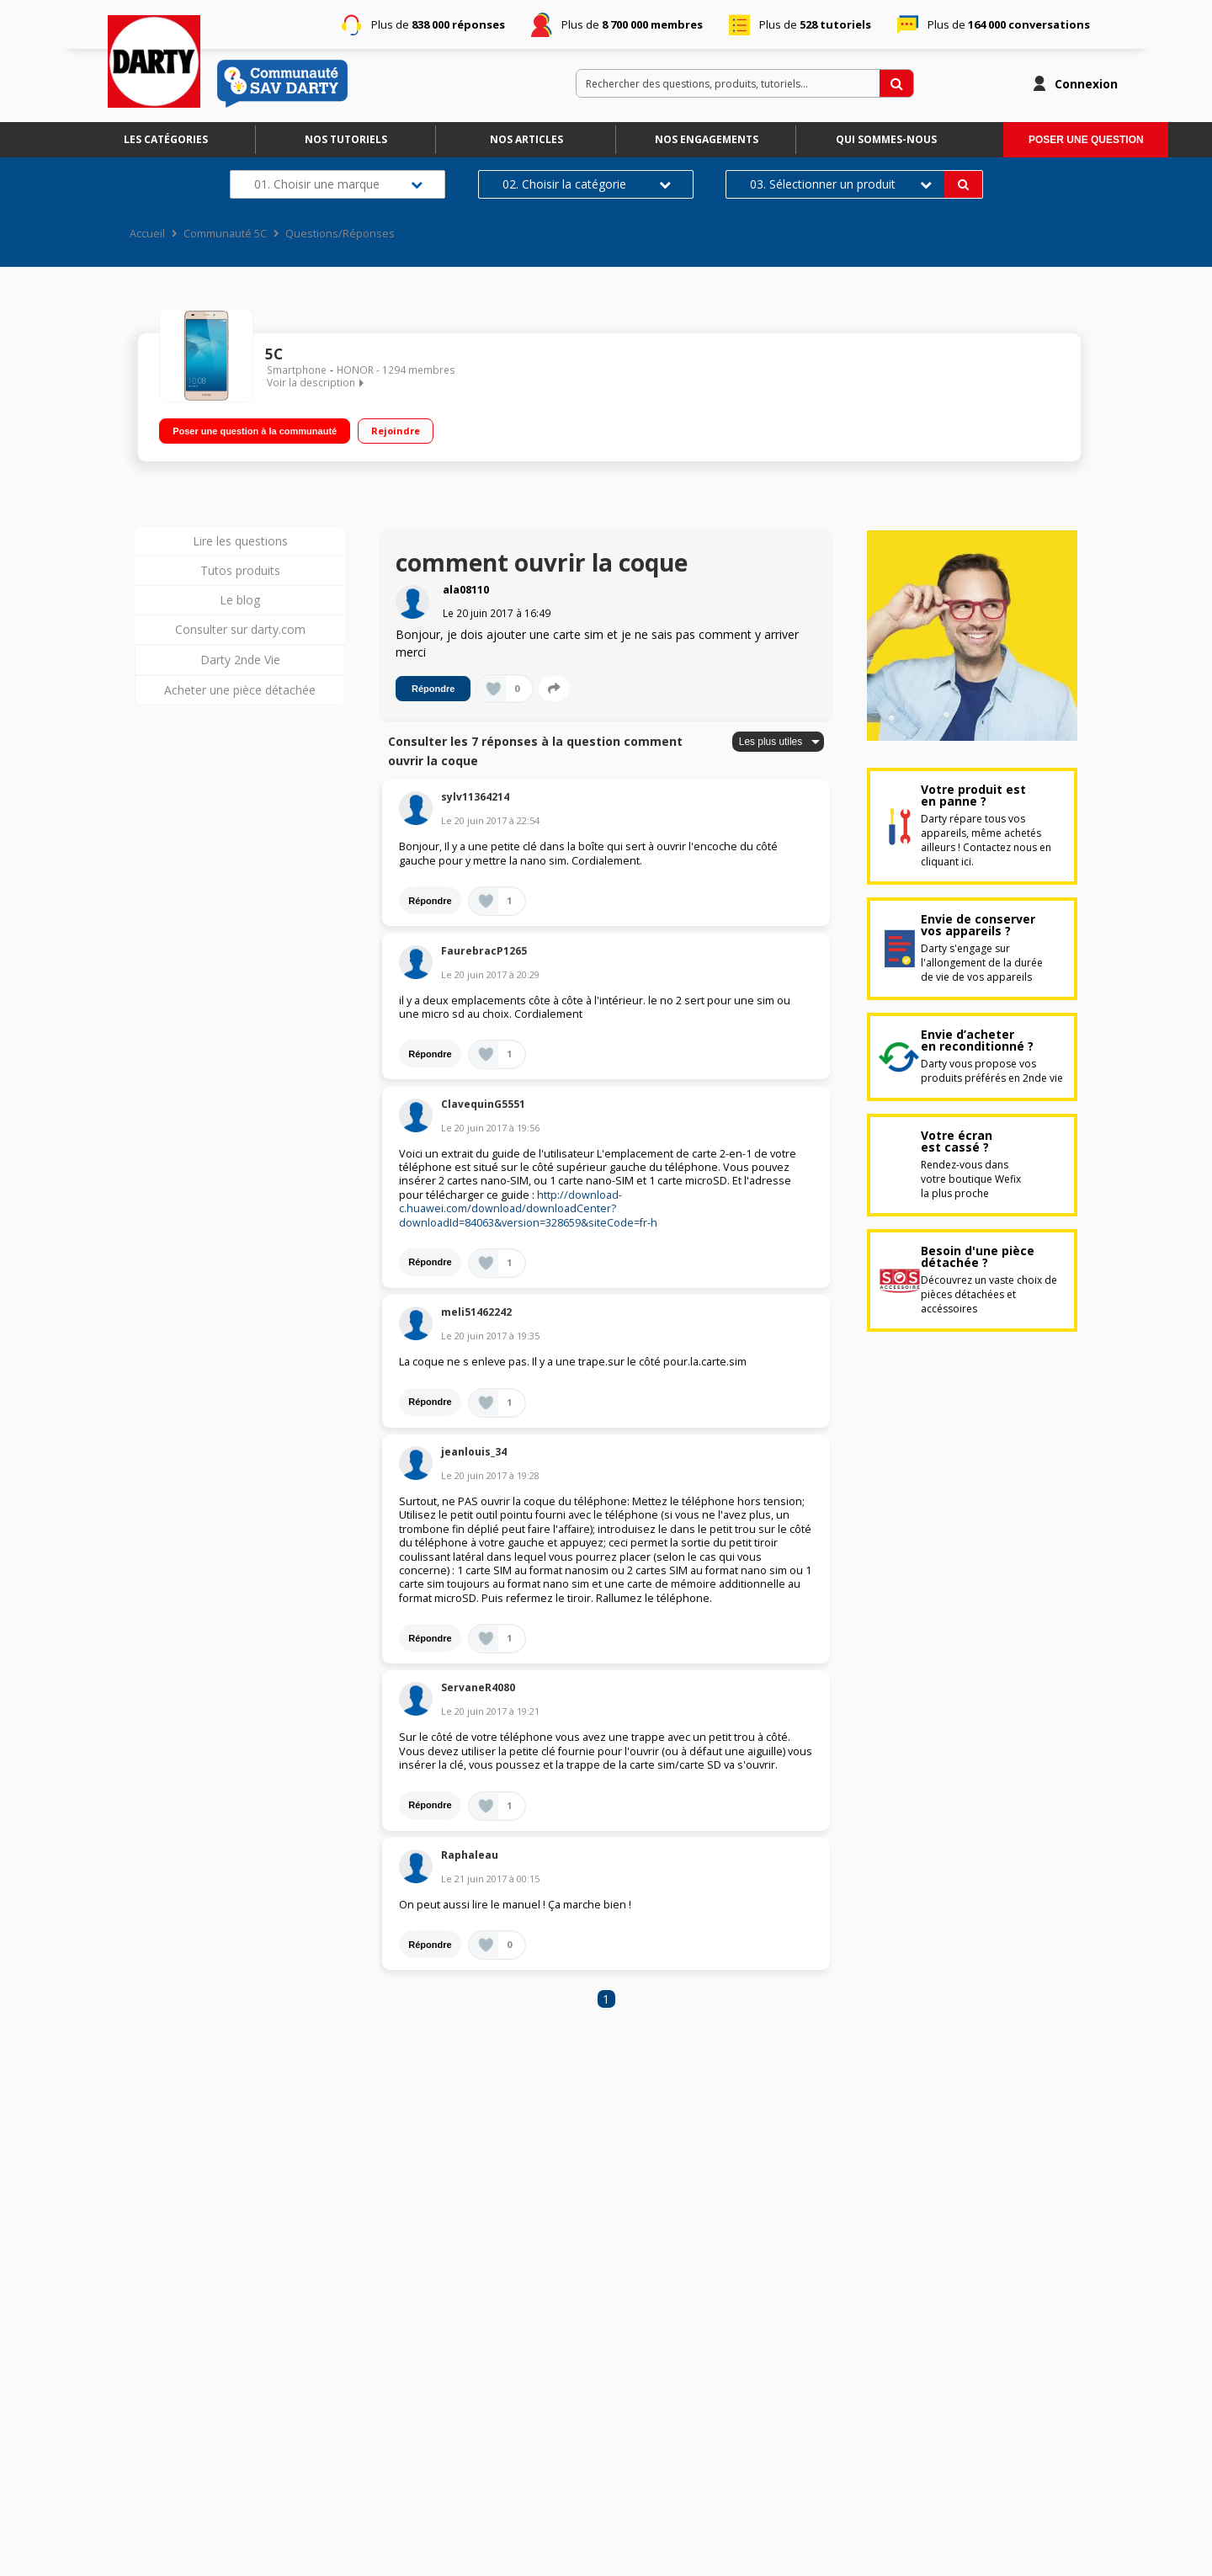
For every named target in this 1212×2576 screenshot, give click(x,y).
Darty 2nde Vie (240, 660)
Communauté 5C (225, 233)
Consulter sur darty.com (240, 629)
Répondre (433, 689)
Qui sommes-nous (886, 139)
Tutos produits (240, 570)
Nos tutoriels (346, 139)
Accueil (147, 233)
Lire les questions (240, 541)
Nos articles (526, 139)
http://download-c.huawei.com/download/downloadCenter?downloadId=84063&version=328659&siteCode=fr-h (528, 1209)
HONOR (355, 370)
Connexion (1086, 84)
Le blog (240, 600)
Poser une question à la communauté (255, 428)
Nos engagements (706, 139)
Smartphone (297, 370)
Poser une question (1086, 140)
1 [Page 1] (606, 1999)
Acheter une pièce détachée (240, 690)
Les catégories (166, 139)
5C (274, 354)
